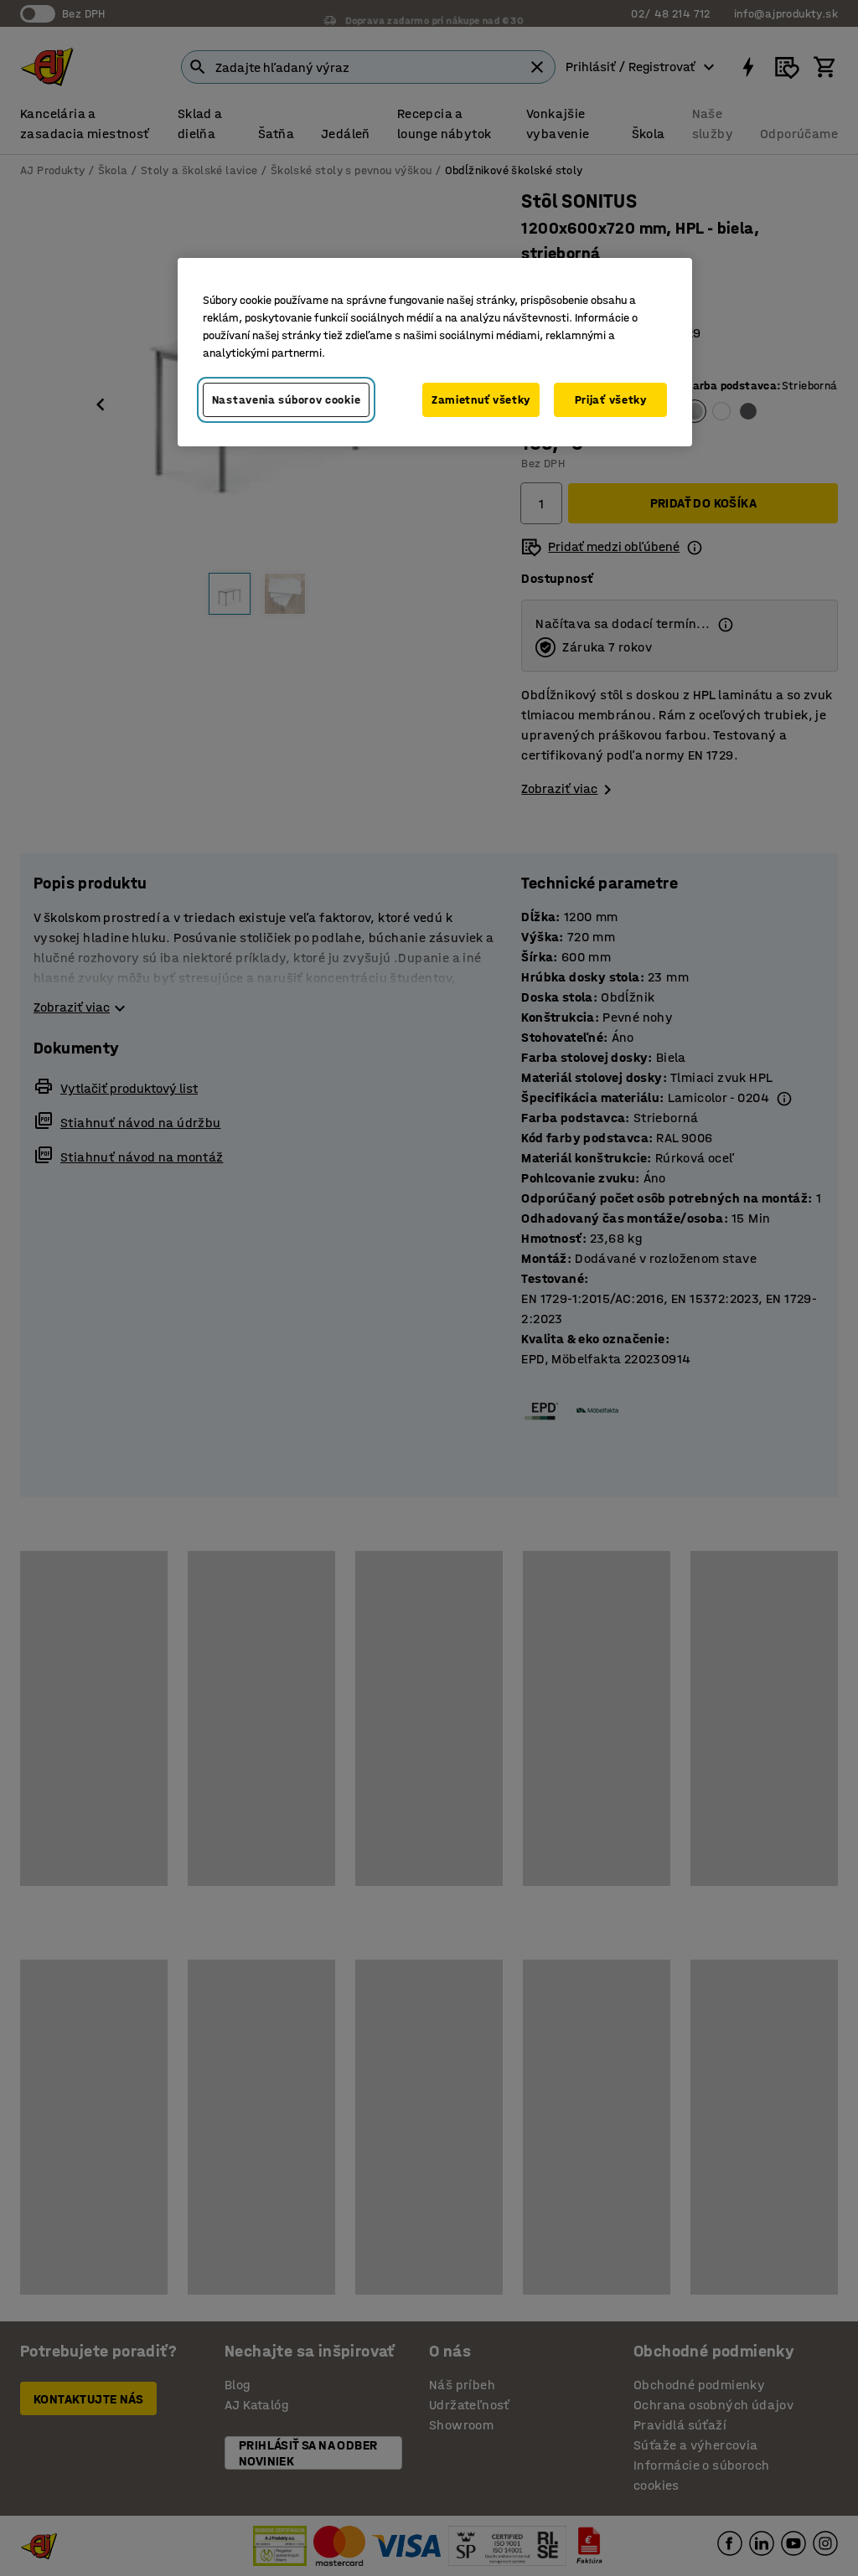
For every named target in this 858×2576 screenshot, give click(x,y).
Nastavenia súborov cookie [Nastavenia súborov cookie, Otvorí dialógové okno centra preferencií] (286, 400)
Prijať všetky (611, 400)
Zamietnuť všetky (481, 400)
